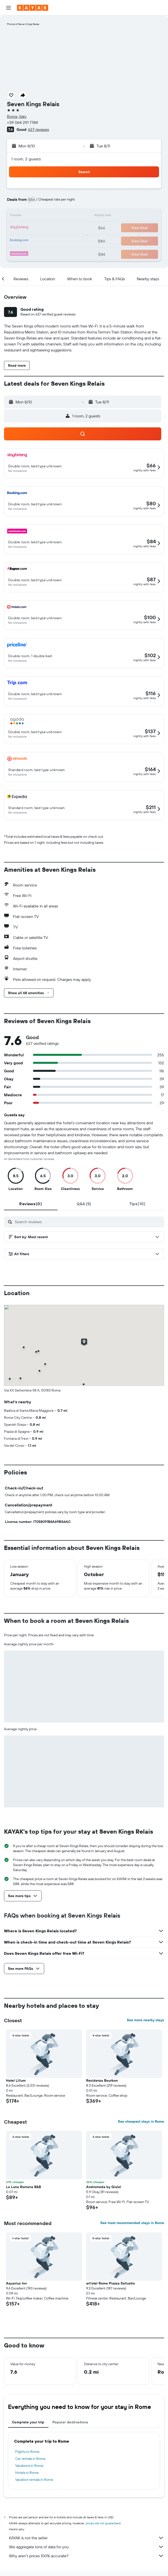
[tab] (30, 1203)
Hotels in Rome (27, 2472)
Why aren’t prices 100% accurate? (86, 2556)
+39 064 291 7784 (22, 122)
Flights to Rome (27, 2451)
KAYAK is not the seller (86, 2538)
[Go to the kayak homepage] (32, 8)
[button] (8, 7)
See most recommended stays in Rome (132, 2223)
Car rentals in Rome (30, 2458)
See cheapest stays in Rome (141, 2121)
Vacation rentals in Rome (34, 2479)
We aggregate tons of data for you (86, 2547)
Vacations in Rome (29, 2465)
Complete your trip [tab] (28, 2422)
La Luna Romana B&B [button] (23, 2187)
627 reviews (38, 129)
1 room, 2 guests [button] (26, 158)
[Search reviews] (88, 1221)
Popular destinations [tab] (70, 2422)
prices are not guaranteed (103, 2523)
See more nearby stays (145, 2020)
